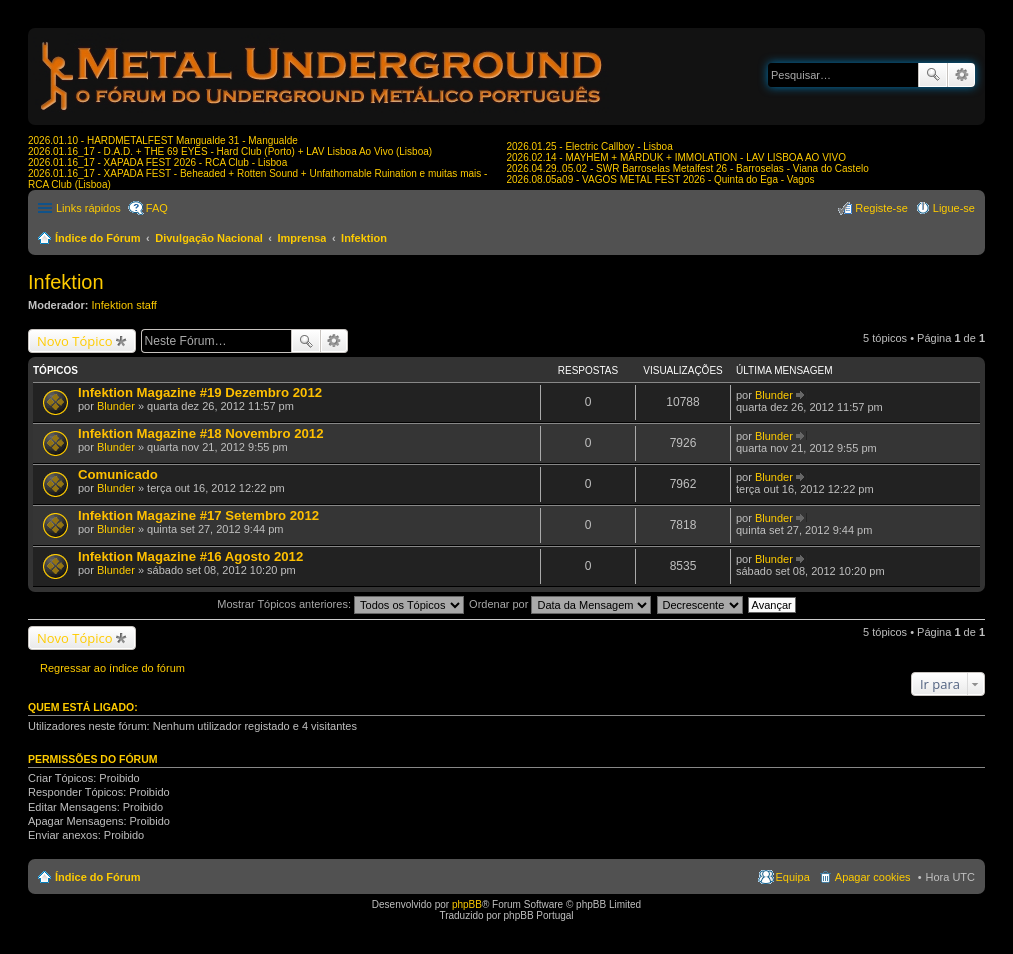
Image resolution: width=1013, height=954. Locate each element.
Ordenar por (560, 604)
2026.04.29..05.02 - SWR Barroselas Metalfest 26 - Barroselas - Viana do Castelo (688, 168)
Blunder (116, 406)
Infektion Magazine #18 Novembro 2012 (201, 433)
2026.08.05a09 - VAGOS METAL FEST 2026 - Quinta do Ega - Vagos (661, 179)
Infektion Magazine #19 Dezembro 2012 (200, 392)
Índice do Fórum (98, 238)
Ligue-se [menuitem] (954, 208)
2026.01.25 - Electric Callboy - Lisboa (590, 146)
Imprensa (302, 238)
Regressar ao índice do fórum (112, 668)
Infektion (364, 238)
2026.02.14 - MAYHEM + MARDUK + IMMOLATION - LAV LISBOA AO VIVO (677, 157)
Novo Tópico (75, 341)
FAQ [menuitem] (157, 208)
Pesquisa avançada (961, 75)
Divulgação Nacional (209, 238)
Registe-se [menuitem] (881, 208)
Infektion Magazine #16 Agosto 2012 (190, 556)
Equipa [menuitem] (793, 877)
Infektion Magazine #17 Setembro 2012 (198, 515)
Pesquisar (933, 75)
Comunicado (118, 474)
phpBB (467, 904)
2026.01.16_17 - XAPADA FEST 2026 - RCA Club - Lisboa (157, 162)
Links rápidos (88, 208)
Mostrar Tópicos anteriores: (340, 604)
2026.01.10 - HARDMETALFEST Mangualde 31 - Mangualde (163, 140)
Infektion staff (124, 305)
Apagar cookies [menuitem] (873, 877)
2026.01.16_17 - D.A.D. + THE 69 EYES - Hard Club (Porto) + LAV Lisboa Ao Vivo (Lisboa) (230, 151)
